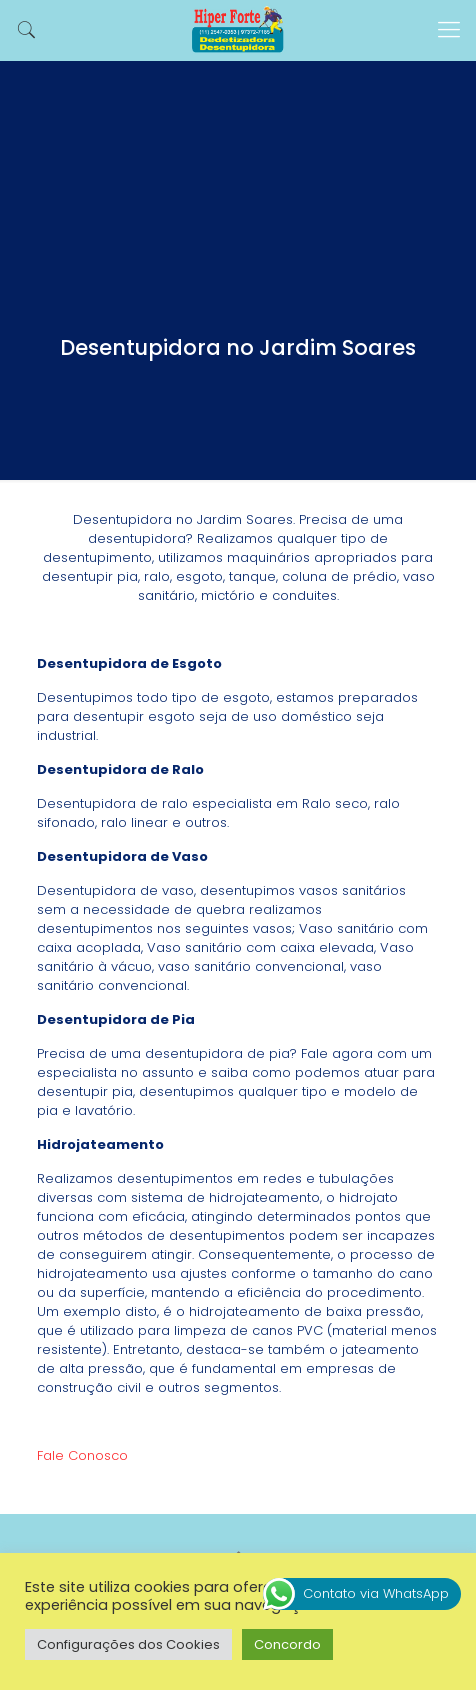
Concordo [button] (287, 1644)
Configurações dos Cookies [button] (128, 1644)
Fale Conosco (82, 1455)
